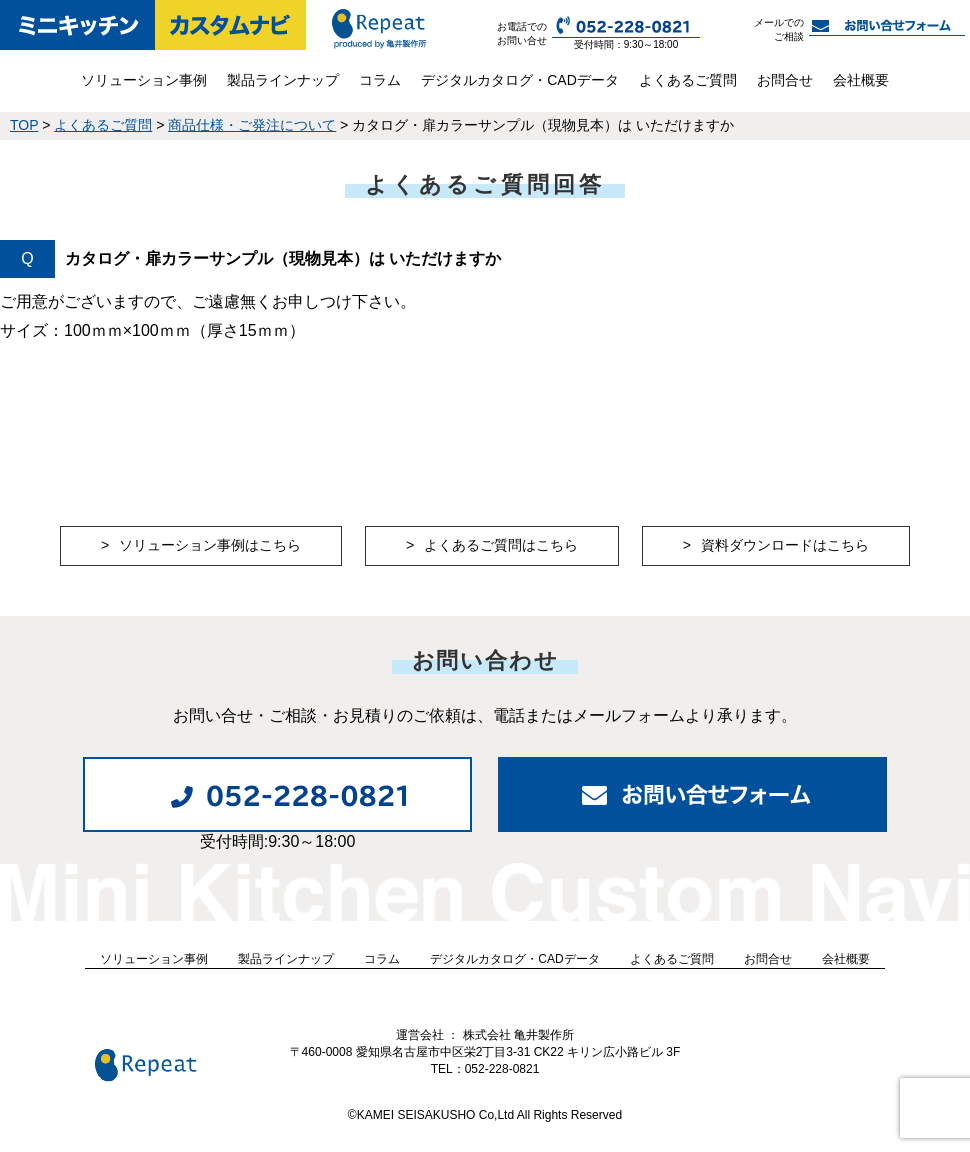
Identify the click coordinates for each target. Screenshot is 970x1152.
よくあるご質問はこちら (501, 545)
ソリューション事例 (144, 80)
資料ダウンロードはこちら (785, 545)
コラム (380, 80)
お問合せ (785, 80)
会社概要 (861, 80)
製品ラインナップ (283, 80)
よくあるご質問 (688, 80)
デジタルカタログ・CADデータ (520, 80)
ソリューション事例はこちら (210, 545)
